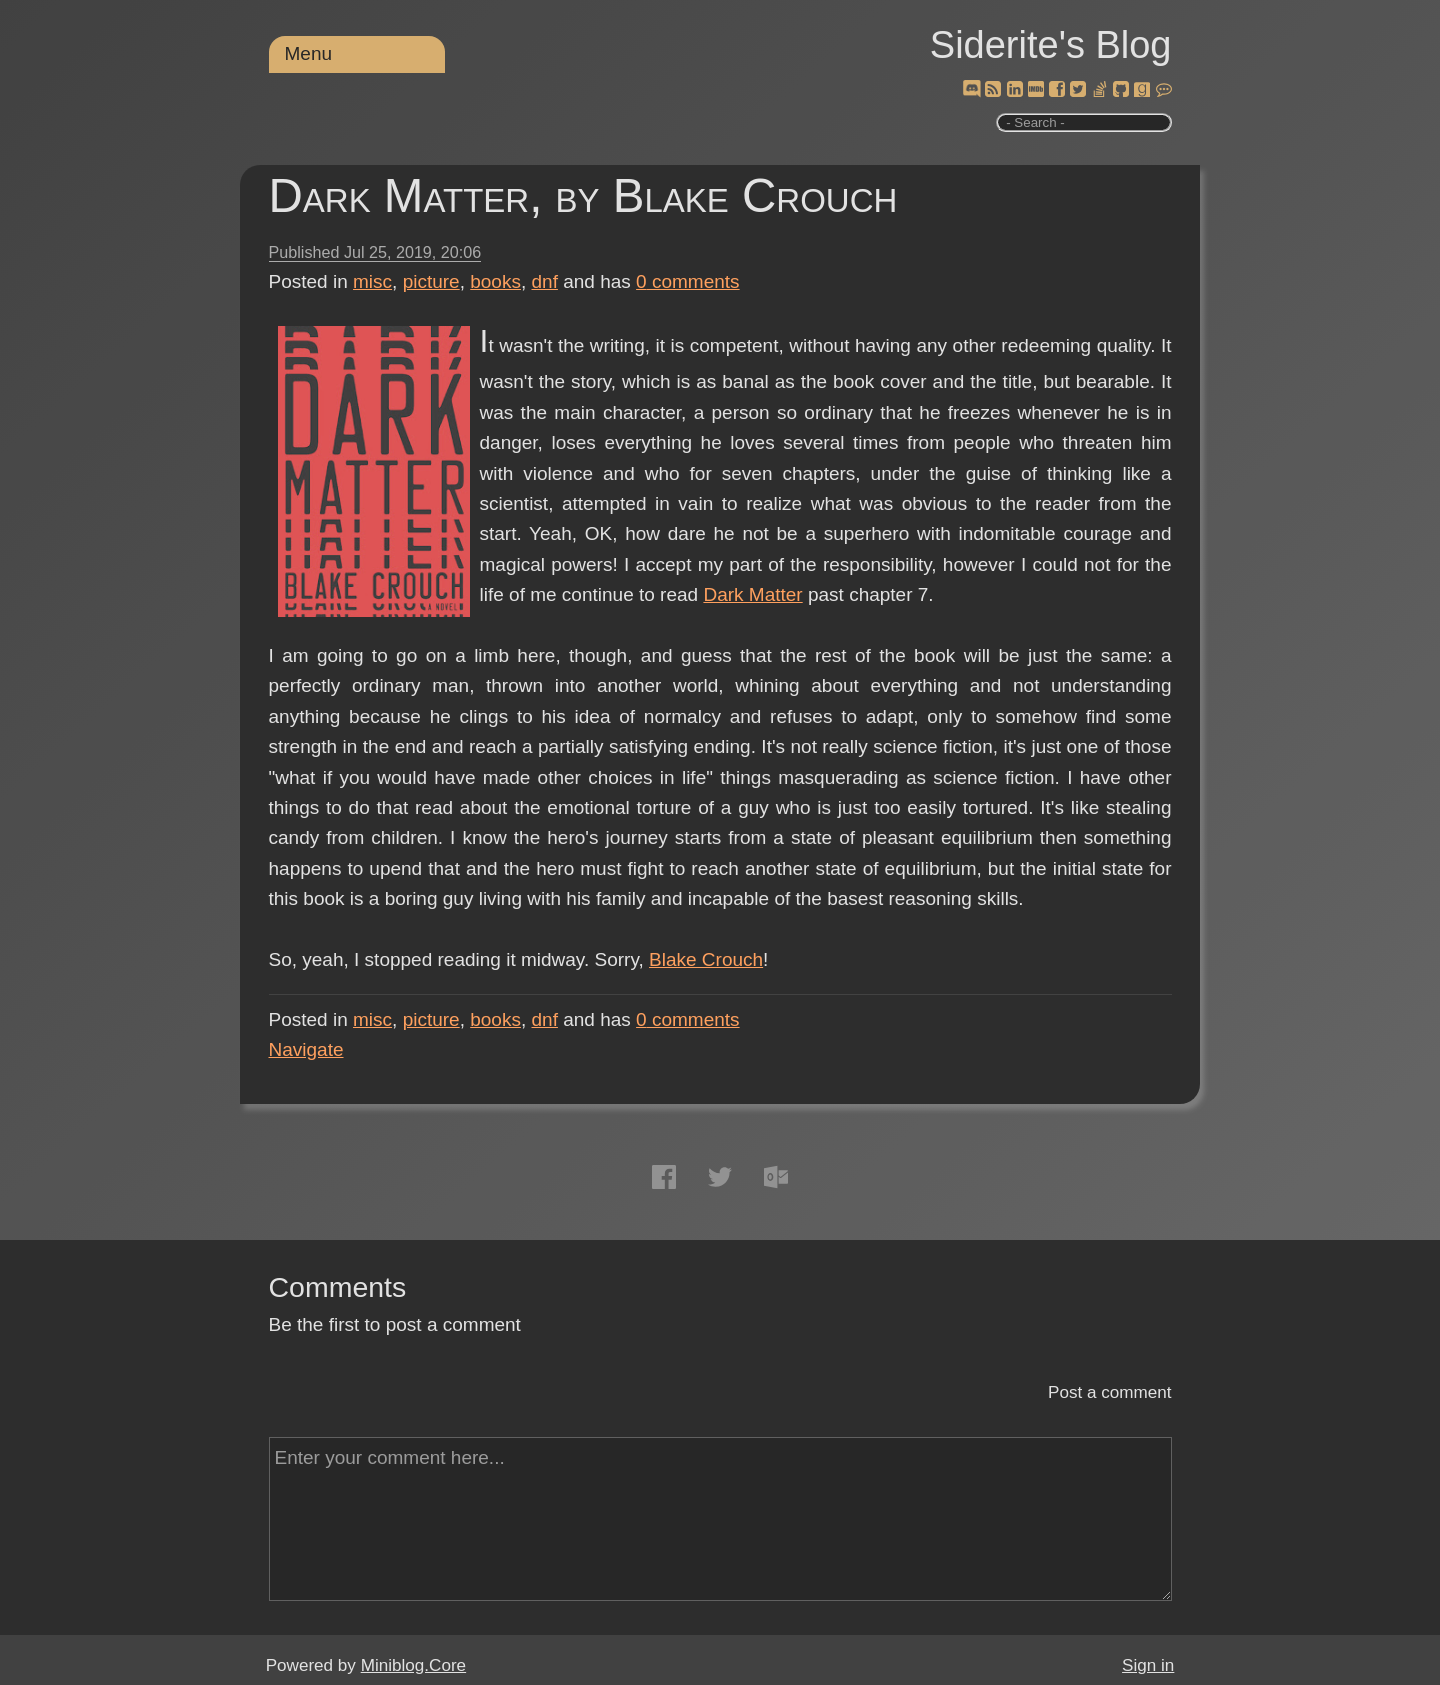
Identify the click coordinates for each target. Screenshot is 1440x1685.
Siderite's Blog (1051, 45)
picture (431, 281)
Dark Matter (752, 594)
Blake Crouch (706, 959)
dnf (545, 281)
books (495, 281)
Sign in (1148, 1665)
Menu (309, 53)
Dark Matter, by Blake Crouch (583, 195)
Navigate (306, 1049)
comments (688, 281)
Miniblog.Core (413, 1665)
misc (372, 281)
